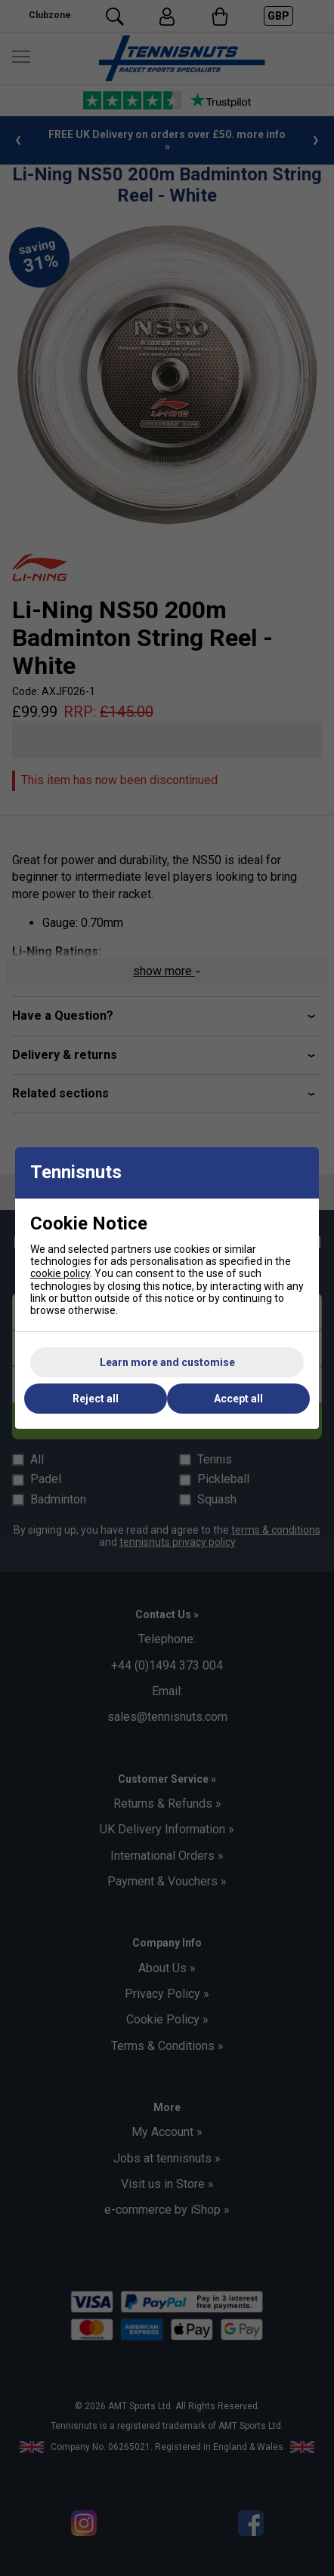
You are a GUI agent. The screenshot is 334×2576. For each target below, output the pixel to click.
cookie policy (60, 1273)
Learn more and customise (167, 1362)
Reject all (96, 1399)
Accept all (238, 1399)
